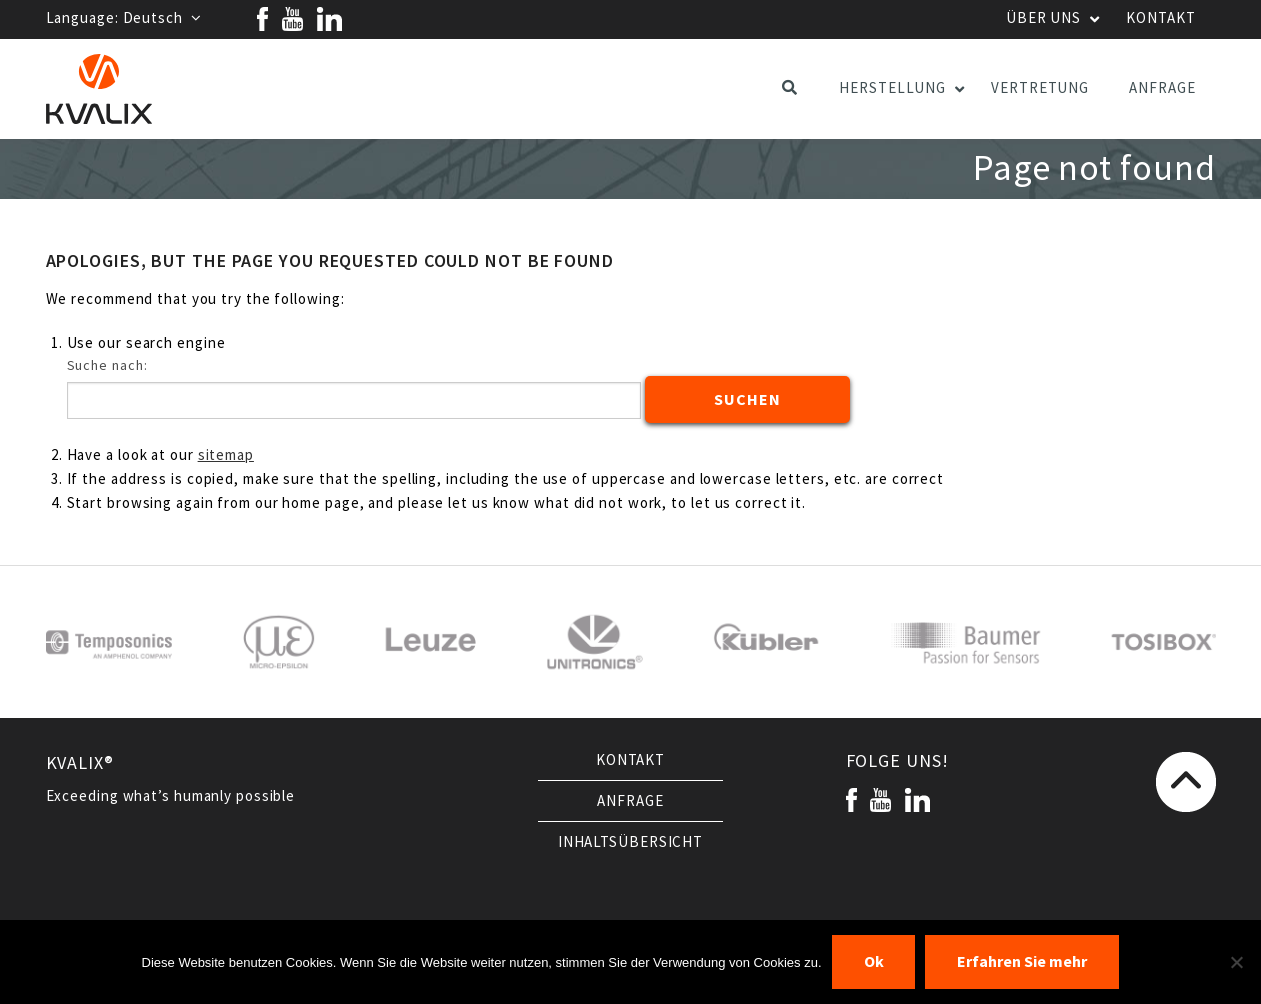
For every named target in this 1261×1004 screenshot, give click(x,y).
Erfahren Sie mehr (1022, 961)
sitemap (226, 455)
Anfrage (630, 801)
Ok (874, 961)
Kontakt (630, 760)
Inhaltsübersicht (630, 842)
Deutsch (162, 18)
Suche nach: (107, 365)
